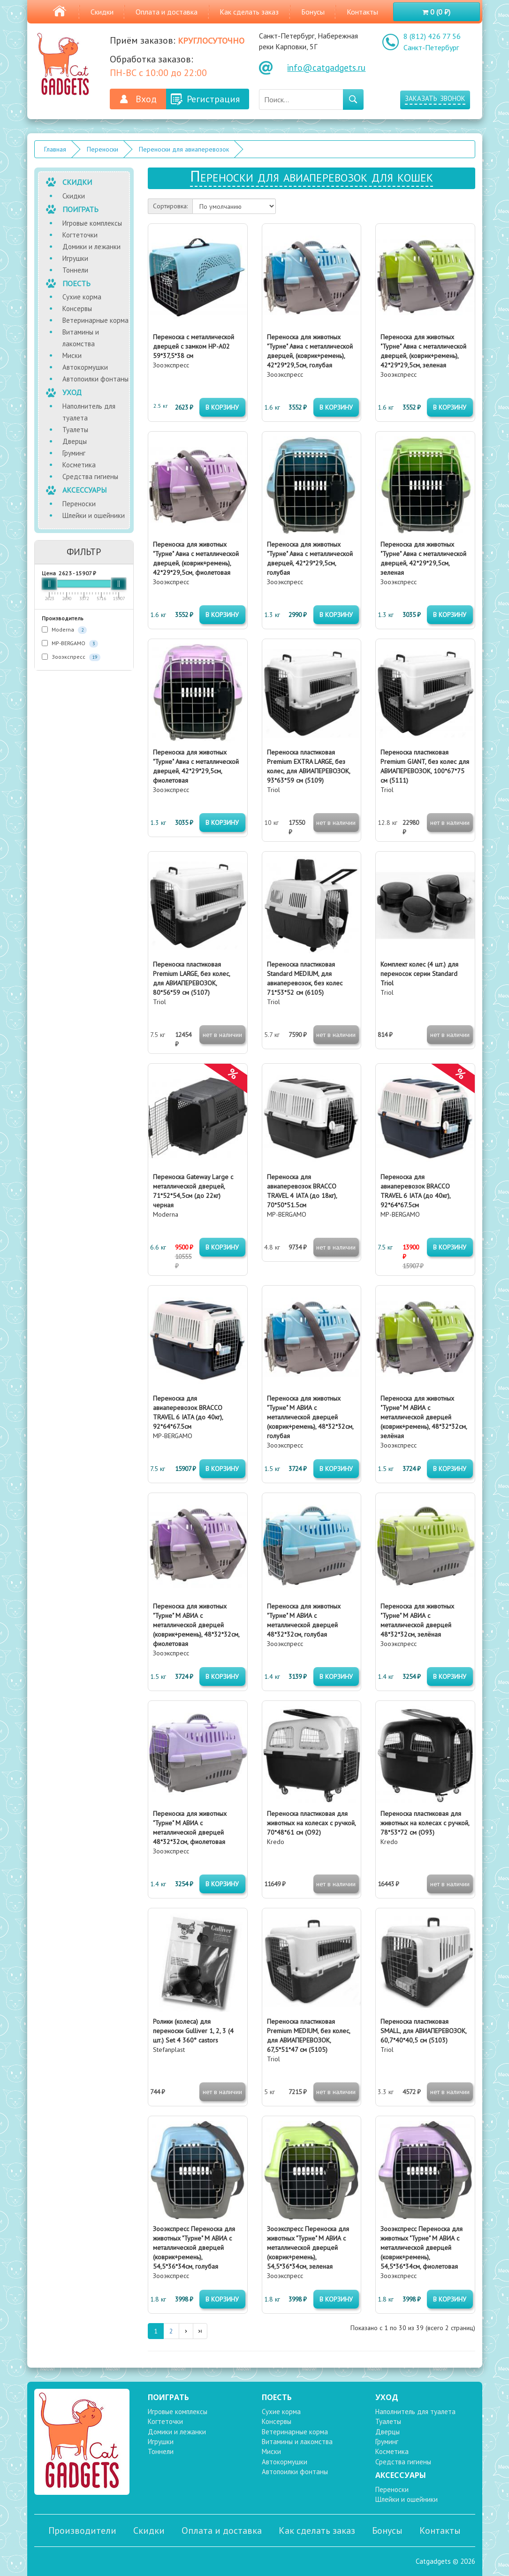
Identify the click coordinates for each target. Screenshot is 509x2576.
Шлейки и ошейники (93, 515)
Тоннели (75, 270)
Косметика (79, 464)
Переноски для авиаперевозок (184, 149)
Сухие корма (81, 296)
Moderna (64, 630)
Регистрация (213, 99)
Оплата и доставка (167, 11)
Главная (55, 149)
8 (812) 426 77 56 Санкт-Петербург (432, 41)
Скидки (102, 11)
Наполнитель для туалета (88, 412)
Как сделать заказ (249, 11)
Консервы (77, 308)
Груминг (73, 453)
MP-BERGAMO (70, 644)
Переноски (102, 149)
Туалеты (75, 429)
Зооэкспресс (71, 657)
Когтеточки (80, 234)
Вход (146, 99)
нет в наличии (336, 822)
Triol (308, 771)
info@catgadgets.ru (326, 67)
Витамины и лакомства (80, 338)
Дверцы (74, 441)
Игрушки (75, 258)
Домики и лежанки (91, 246)
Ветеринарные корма (95, 320)
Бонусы (313, 11)
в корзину (222, 407)
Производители (82, 2530)
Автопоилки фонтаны (95, 378)
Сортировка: (170, 206)
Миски (72, 355)
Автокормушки (85, 367)
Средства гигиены (90, 476)
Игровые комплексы (92, 223)
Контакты (362, 11)
